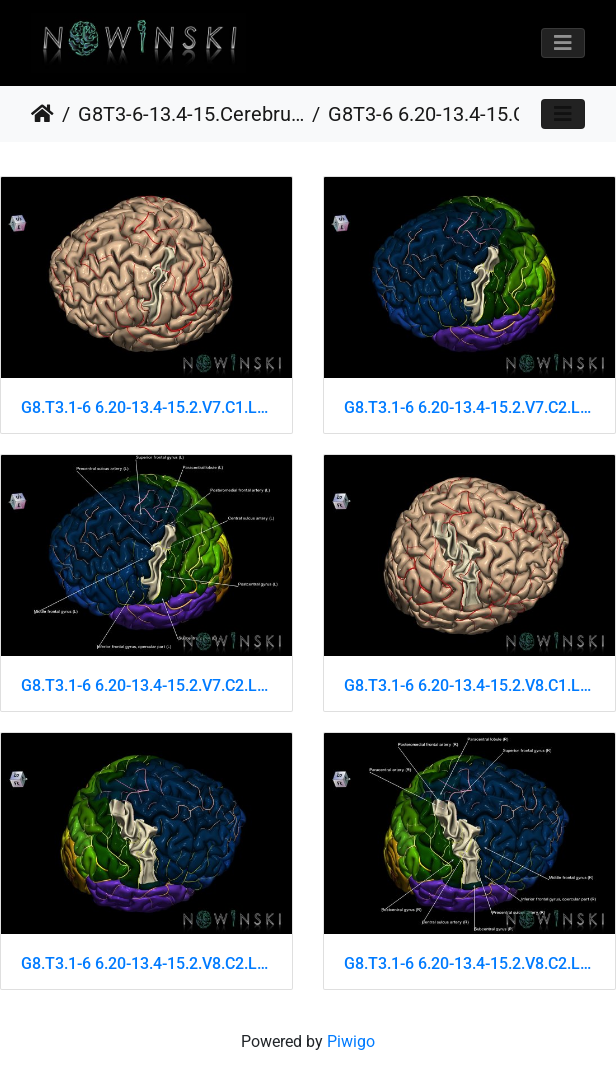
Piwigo (351, 1041)
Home (42, 114)
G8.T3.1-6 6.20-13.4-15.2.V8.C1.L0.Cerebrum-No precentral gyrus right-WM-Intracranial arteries (469, 685)
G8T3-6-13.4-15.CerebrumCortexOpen (191, 114)
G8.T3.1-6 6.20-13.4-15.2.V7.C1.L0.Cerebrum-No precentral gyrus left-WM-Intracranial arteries (146, 407)
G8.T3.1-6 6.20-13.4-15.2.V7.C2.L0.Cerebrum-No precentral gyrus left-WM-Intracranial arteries (469, 407)
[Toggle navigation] (563, 43)
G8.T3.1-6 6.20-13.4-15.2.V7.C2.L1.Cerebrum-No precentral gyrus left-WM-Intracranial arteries (146, 685)
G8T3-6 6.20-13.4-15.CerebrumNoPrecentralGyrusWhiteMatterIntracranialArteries (441, 114)
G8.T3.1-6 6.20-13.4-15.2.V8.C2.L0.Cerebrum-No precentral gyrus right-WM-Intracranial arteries (146, 963)
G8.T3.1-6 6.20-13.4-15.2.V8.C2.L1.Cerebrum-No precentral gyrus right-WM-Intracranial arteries (469, 963)
